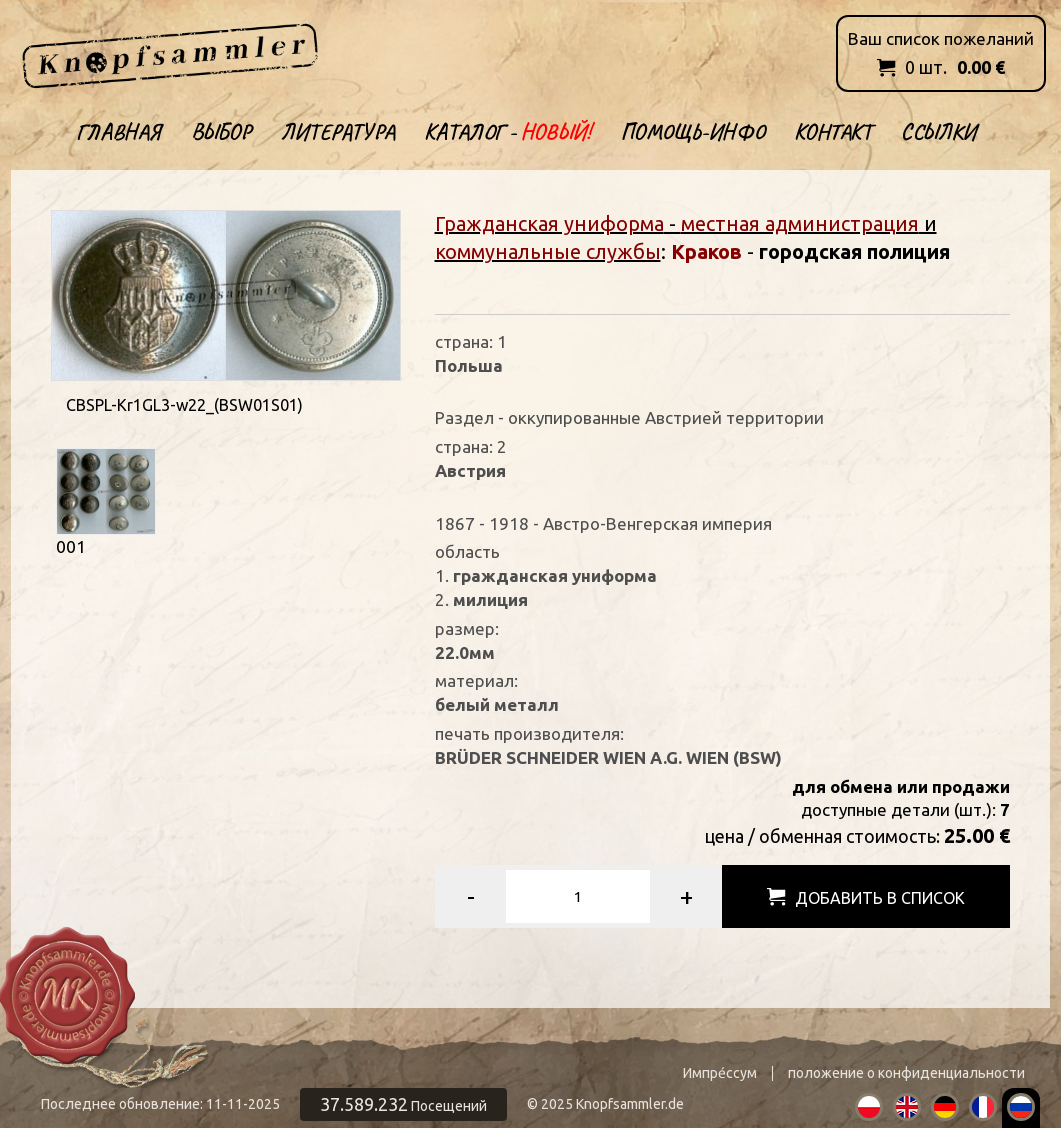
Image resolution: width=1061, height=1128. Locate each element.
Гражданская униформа (549, 223)
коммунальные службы (548, 251)
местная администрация (800, 223)
